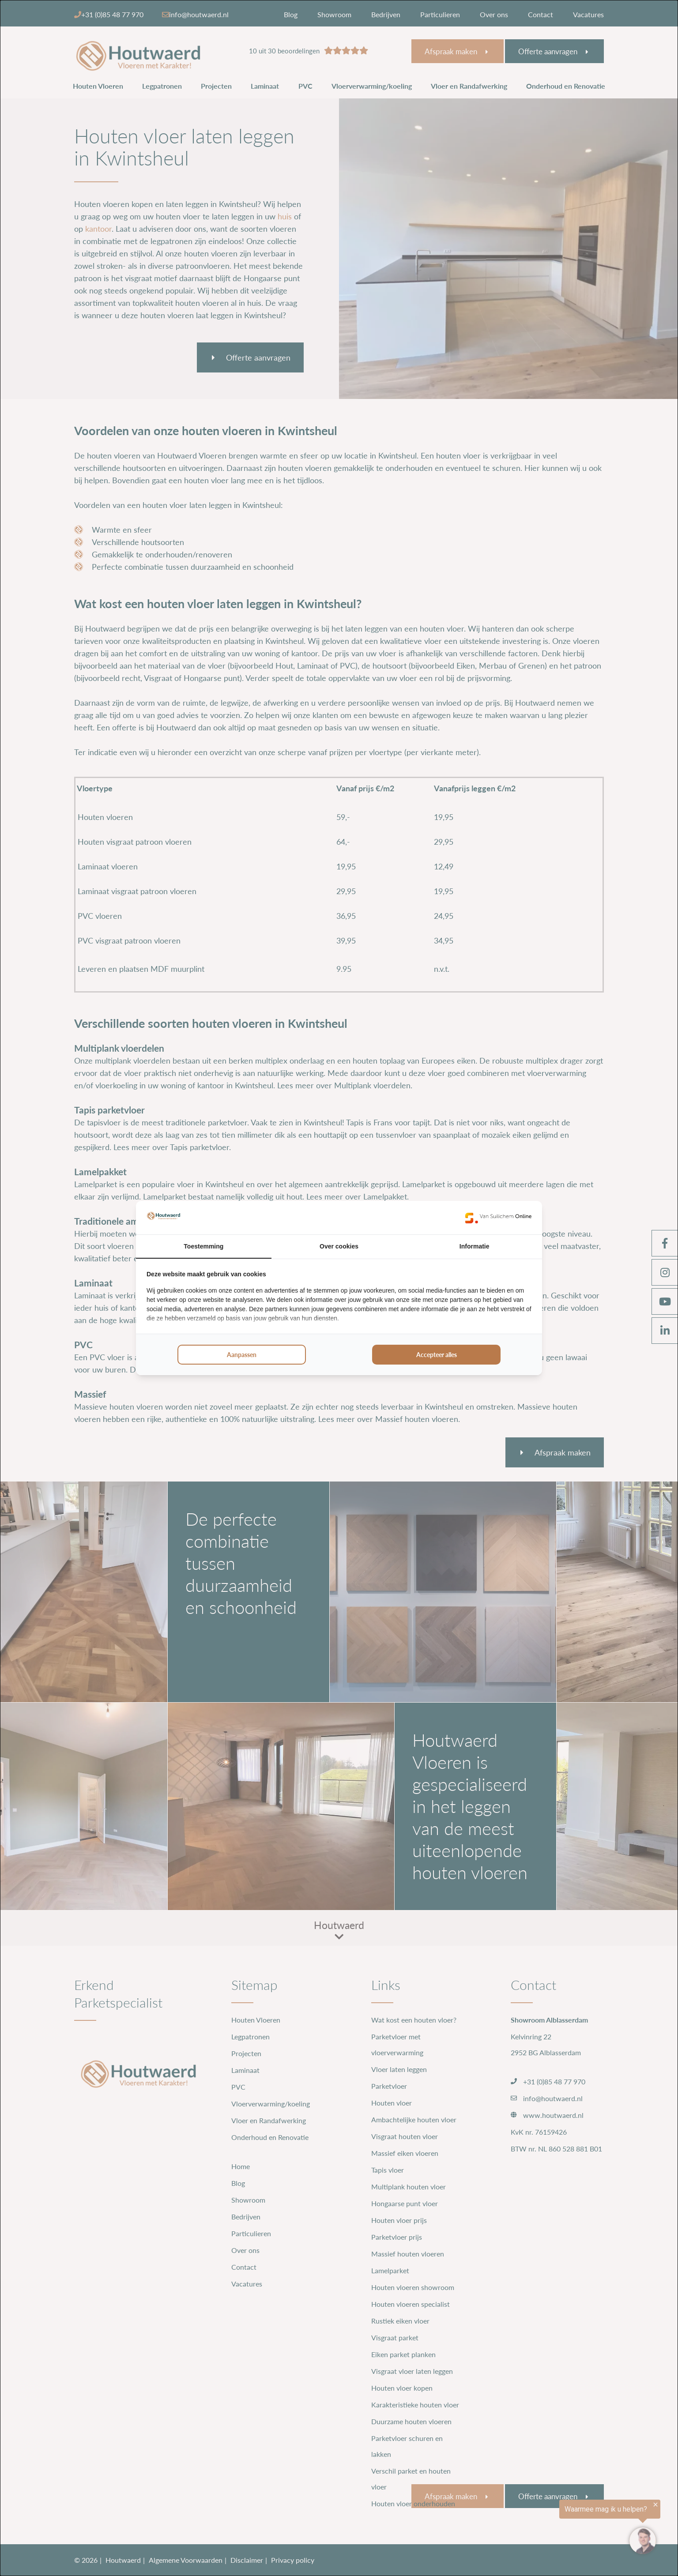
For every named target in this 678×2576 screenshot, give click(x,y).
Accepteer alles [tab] (436, 1354)
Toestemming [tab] (203, 1246)
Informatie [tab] (475, 1246)
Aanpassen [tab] (241, 1354)
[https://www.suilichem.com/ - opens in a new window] (498, 1217)
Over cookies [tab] (339, 1246)
